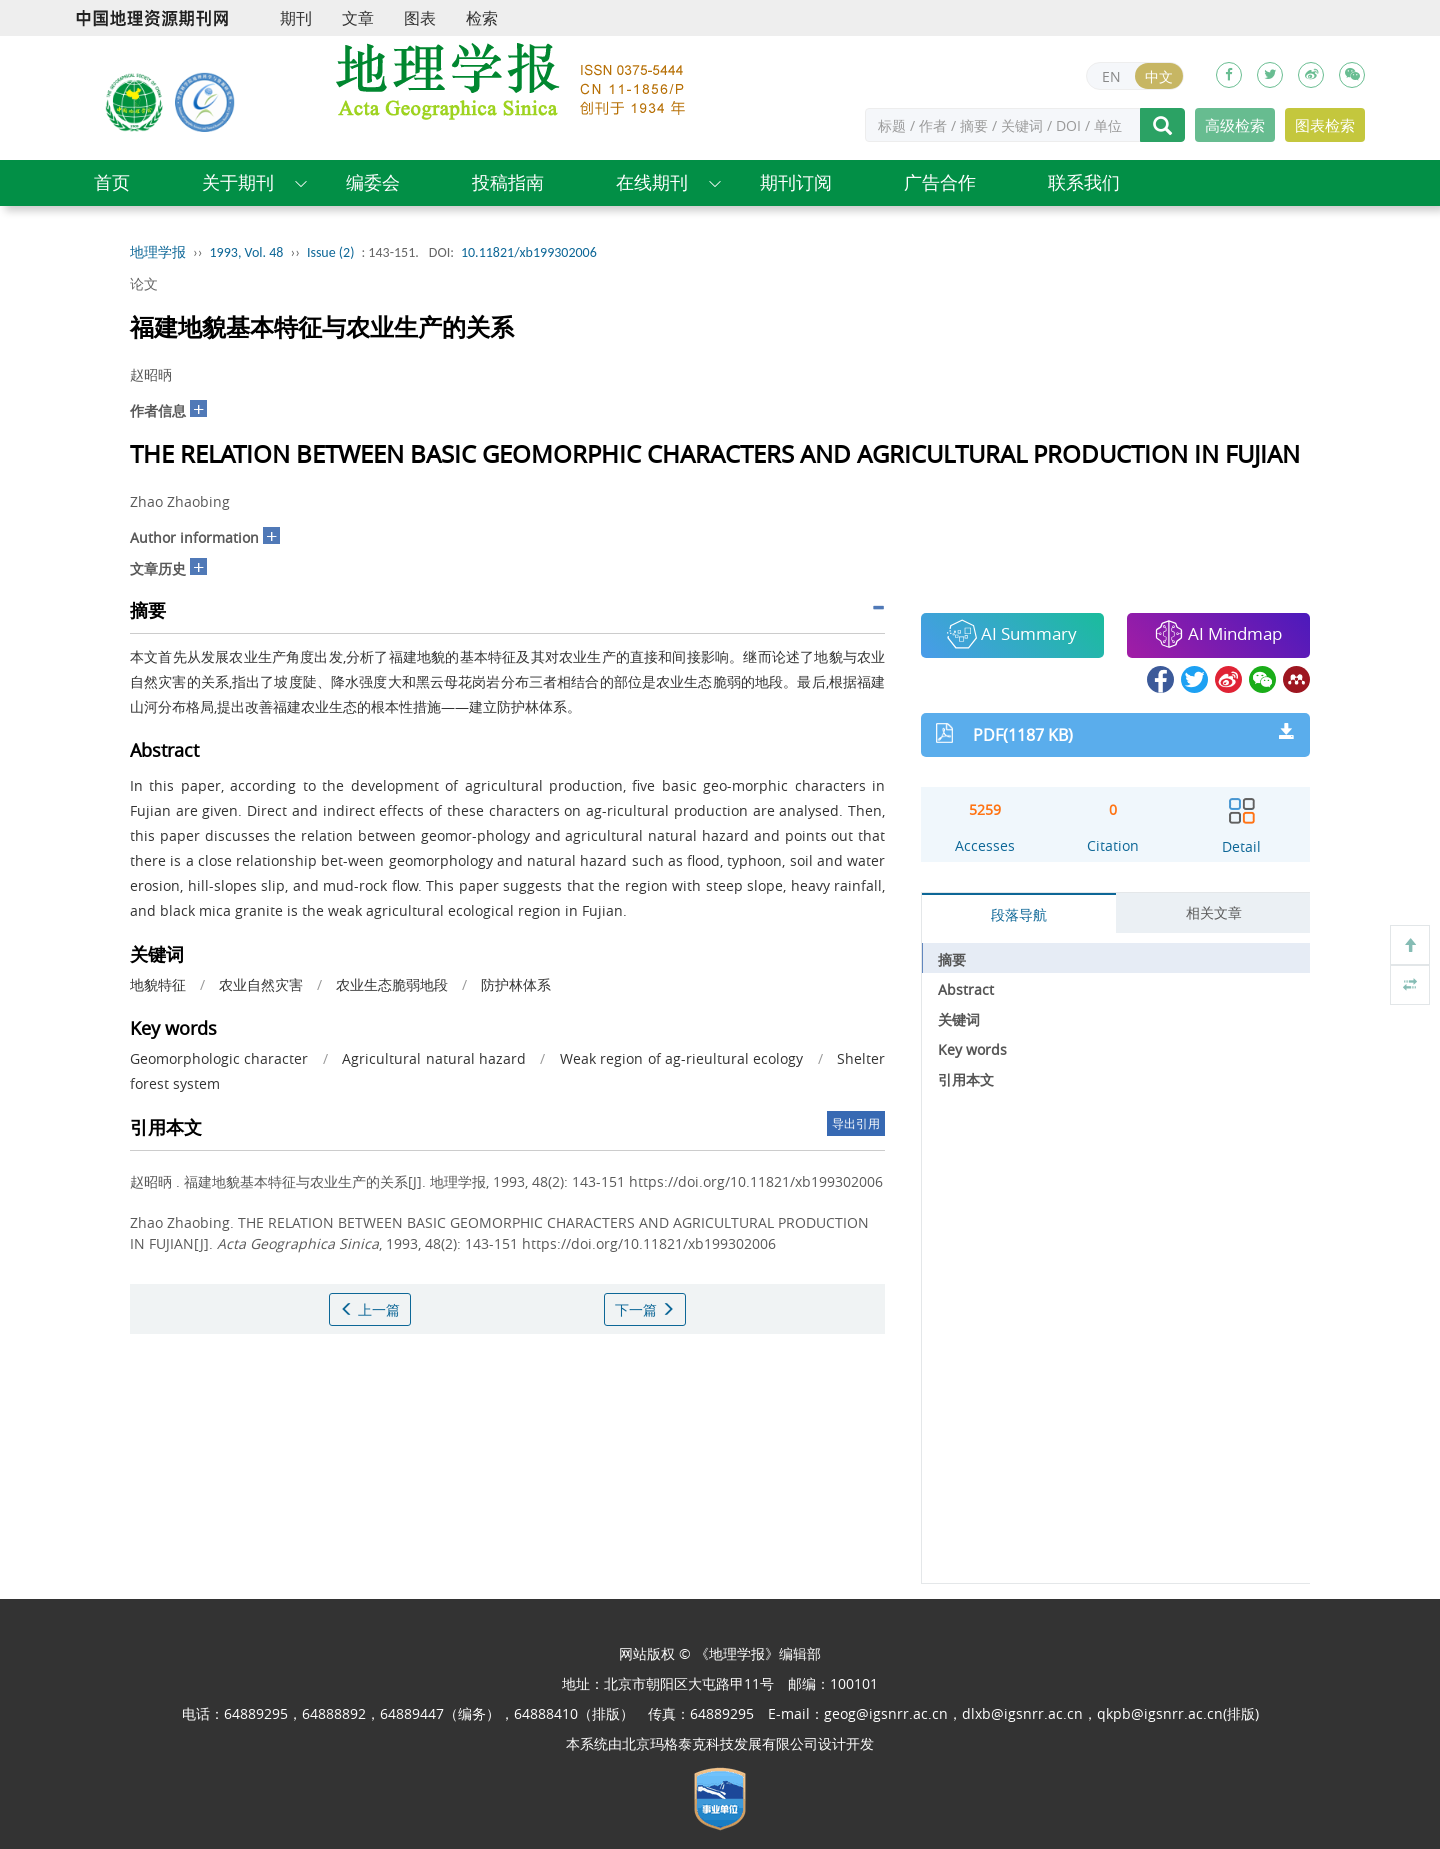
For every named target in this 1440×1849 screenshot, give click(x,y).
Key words (972, 1049)
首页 (112, 182)
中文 (1159, 76)
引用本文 (966, 1079)
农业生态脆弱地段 (392, 984)
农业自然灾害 (261, 984)
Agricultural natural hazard (434, 1058)
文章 (358, 18)
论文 (144, 283)
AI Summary (1012, 634)
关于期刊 (238, 182)
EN (1111, 76)
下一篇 (645, 1309)
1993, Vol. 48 (247, 252)
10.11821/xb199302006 (529, 252)
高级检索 (1235, 125)
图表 (420, 18)
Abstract (966, 989)
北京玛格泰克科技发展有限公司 (720, 1743)
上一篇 (370, 1309)
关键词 (959, 1019)
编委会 (373, 182)
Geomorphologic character (219, 1058)
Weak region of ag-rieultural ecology (682, 1058)
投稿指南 (508, 182)
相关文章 (1214, 912)
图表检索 (1325, 125)
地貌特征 (158, 984)
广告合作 (940, 182)
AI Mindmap (1218, 634)
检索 (482, 18)
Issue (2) (331, 252)
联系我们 (1084, 182)
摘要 (952, 959)
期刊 (296, 18)
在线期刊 (652, 182)
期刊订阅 (796, 182)
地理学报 (158, 252)
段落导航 (1019, 914)
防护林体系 (516, 984)
